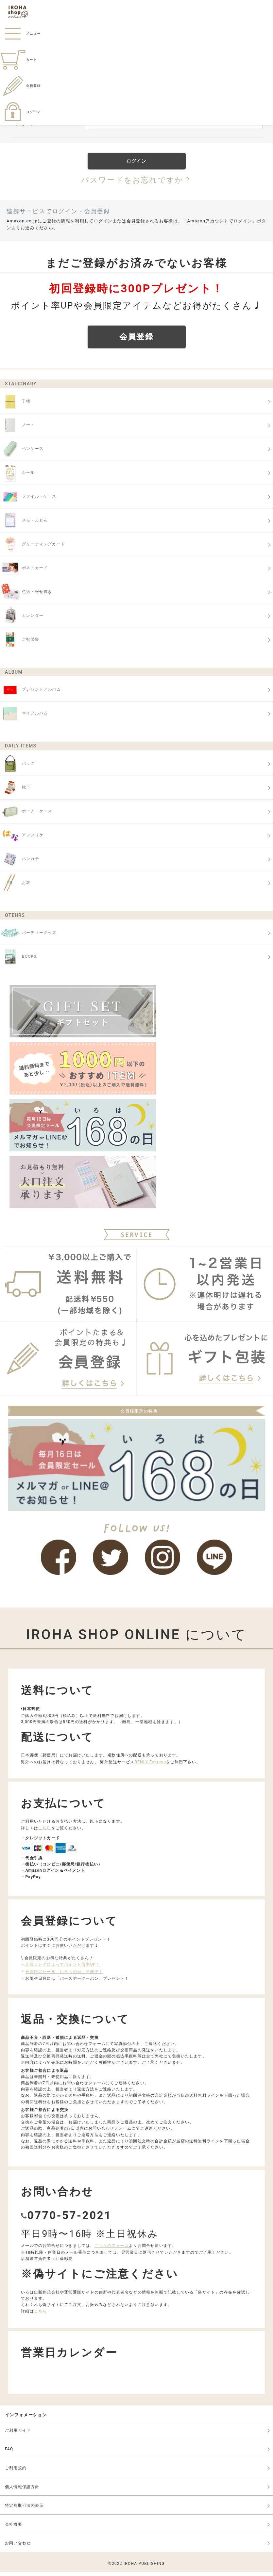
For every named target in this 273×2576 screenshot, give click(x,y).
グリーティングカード (32, 548)
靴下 (15, 791)
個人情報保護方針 (22, 2490)
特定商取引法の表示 (24, 2509)
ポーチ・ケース (26, 815)
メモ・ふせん (24, 524)
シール (17, 477)
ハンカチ (19, 863)
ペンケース (21, 453)
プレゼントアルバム (30, 693)
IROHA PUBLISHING (144, 2567)
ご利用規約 (15, 2472)
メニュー (20, 33)
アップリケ (21, 839)
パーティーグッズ (28, 937)
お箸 (15, 887)
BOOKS (18, 961)
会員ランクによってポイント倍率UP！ (62, 1968)
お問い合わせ (18, 2547)
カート (18, 59)
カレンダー (21, 620)
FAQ (9, 2453)
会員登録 (20, 86)
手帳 (15, 405)
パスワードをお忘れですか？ (136, 180)
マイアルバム (24, 717)
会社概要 (13, 2528)
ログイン (20, 112)
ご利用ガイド (18, 2434)
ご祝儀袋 (19, 643)
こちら (44, 1832)
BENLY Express (150, 1766)
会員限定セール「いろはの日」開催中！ (64, 1975)
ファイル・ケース (28, 500)
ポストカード (24, 572)
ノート (17, 429)
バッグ (17, 768)
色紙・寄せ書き (26, 596)
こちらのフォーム (111, 2249)
